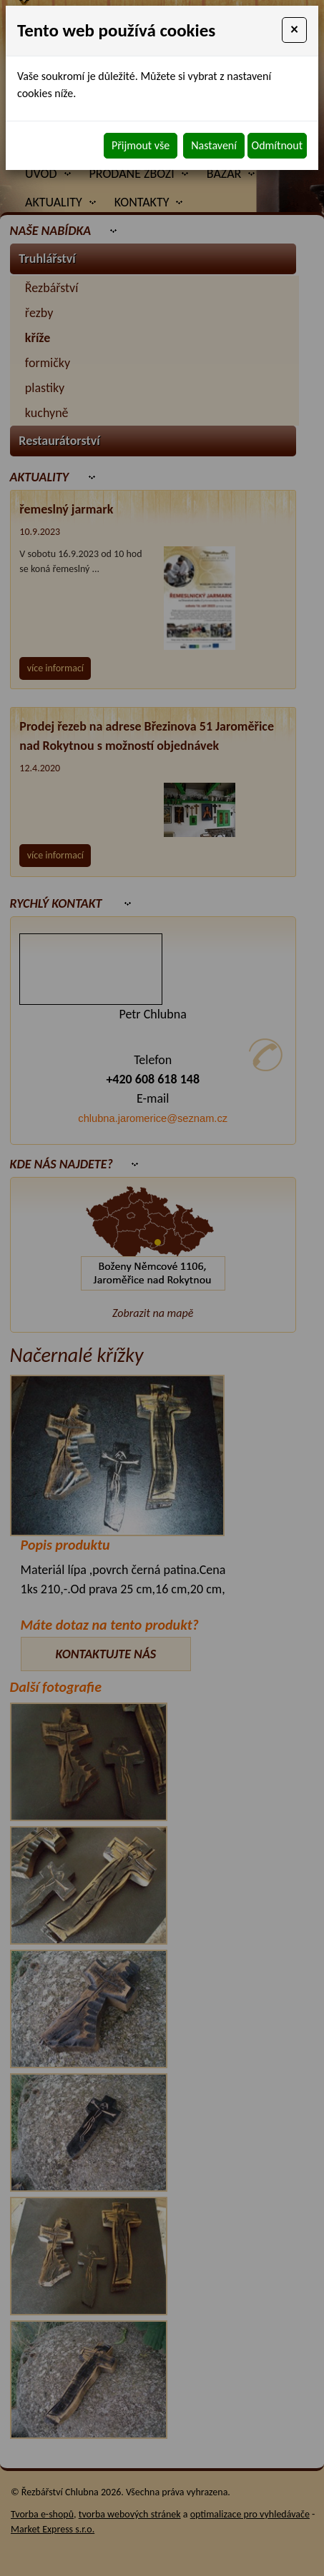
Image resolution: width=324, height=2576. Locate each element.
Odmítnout (277, 145)
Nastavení (214, 145)
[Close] (294, 30)
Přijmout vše (141, 145)
